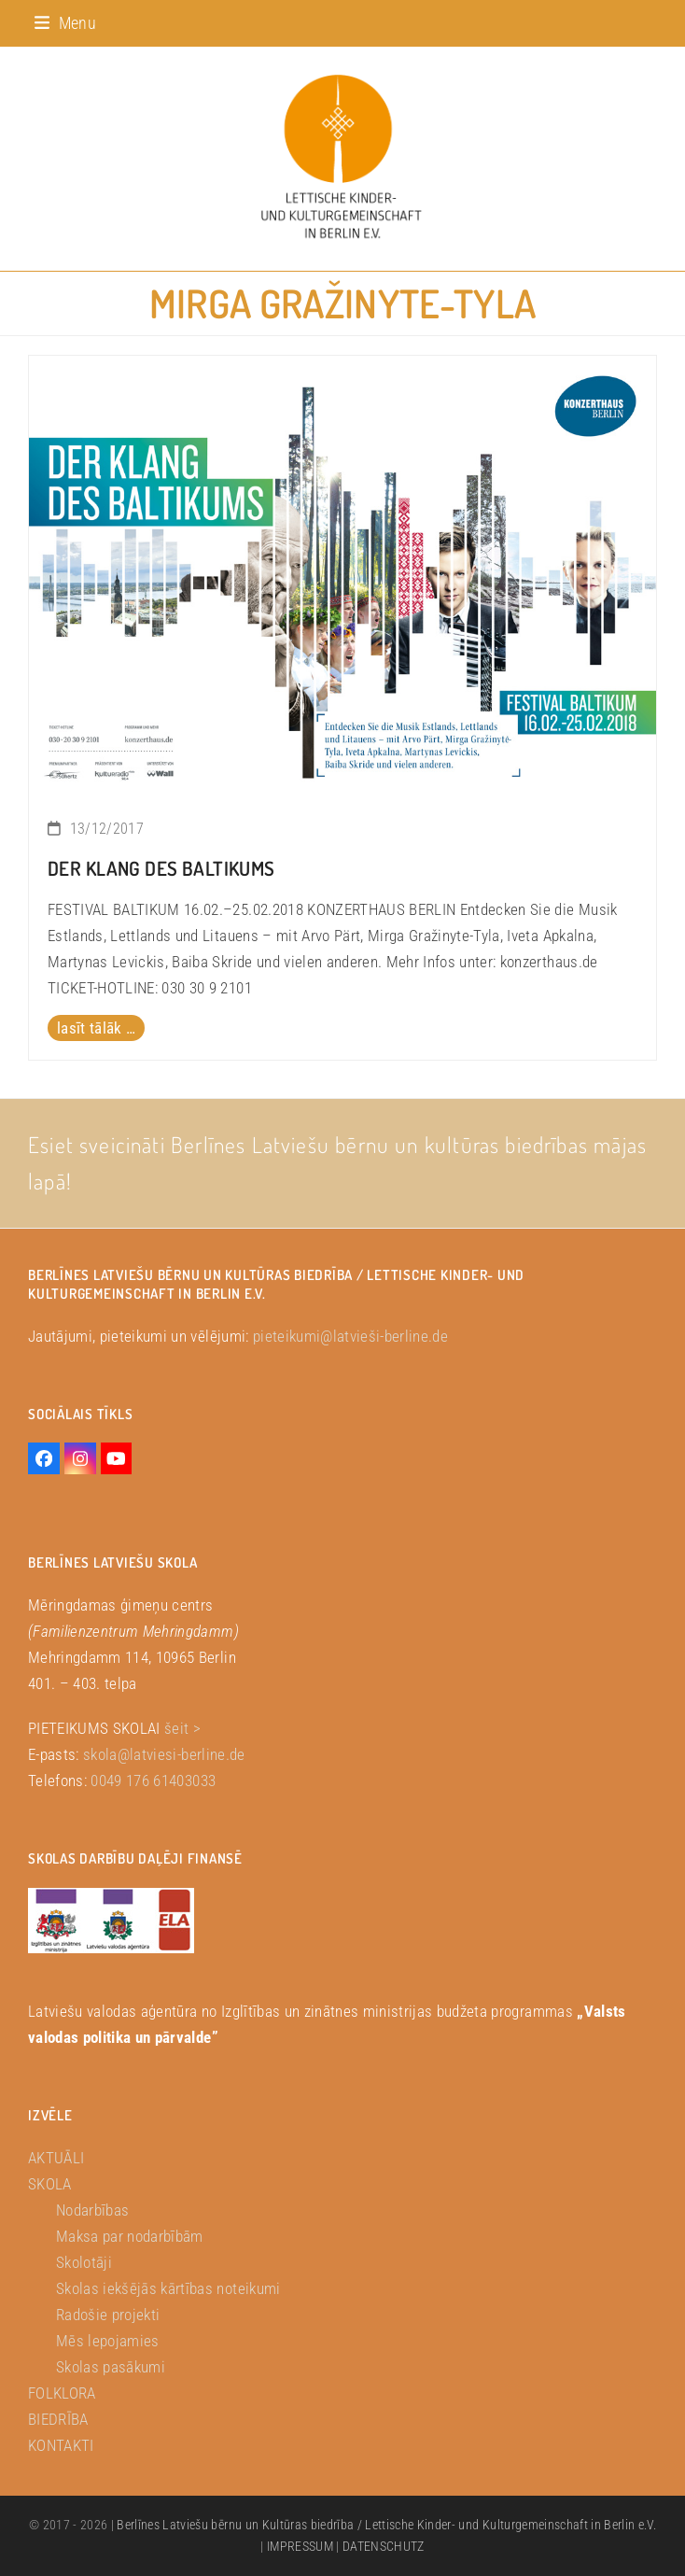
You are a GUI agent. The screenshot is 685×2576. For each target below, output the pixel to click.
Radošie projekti (108, 2314)
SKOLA (50, 2184)
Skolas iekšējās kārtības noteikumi (168, 2288)
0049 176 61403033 (153, 1780)
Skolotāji (84, 2262)
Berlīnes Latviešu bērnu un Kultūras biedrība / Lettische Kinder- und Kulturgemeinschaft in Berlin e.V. (386, 2524)
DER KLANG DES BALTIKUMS (161, 868)
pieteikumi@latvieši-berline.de (350, 1336)
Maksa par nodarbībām (129, 2236)
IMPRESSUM (300, 2546)
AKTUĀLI (56, 2157)
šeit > (182, 1728)
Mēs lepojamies (108, 2340)
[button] (65, 23)
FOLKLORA (62, 2393)
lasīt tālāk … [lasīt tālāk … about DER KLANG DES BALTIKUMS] (96, 1028)
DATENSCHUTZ (383, 2546)
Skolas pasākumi (110, 2367)
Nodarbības (92, 2210)
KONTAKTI (61, 2445)
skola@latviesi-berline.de (164, 1754)
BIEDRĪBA (58, 2419)
